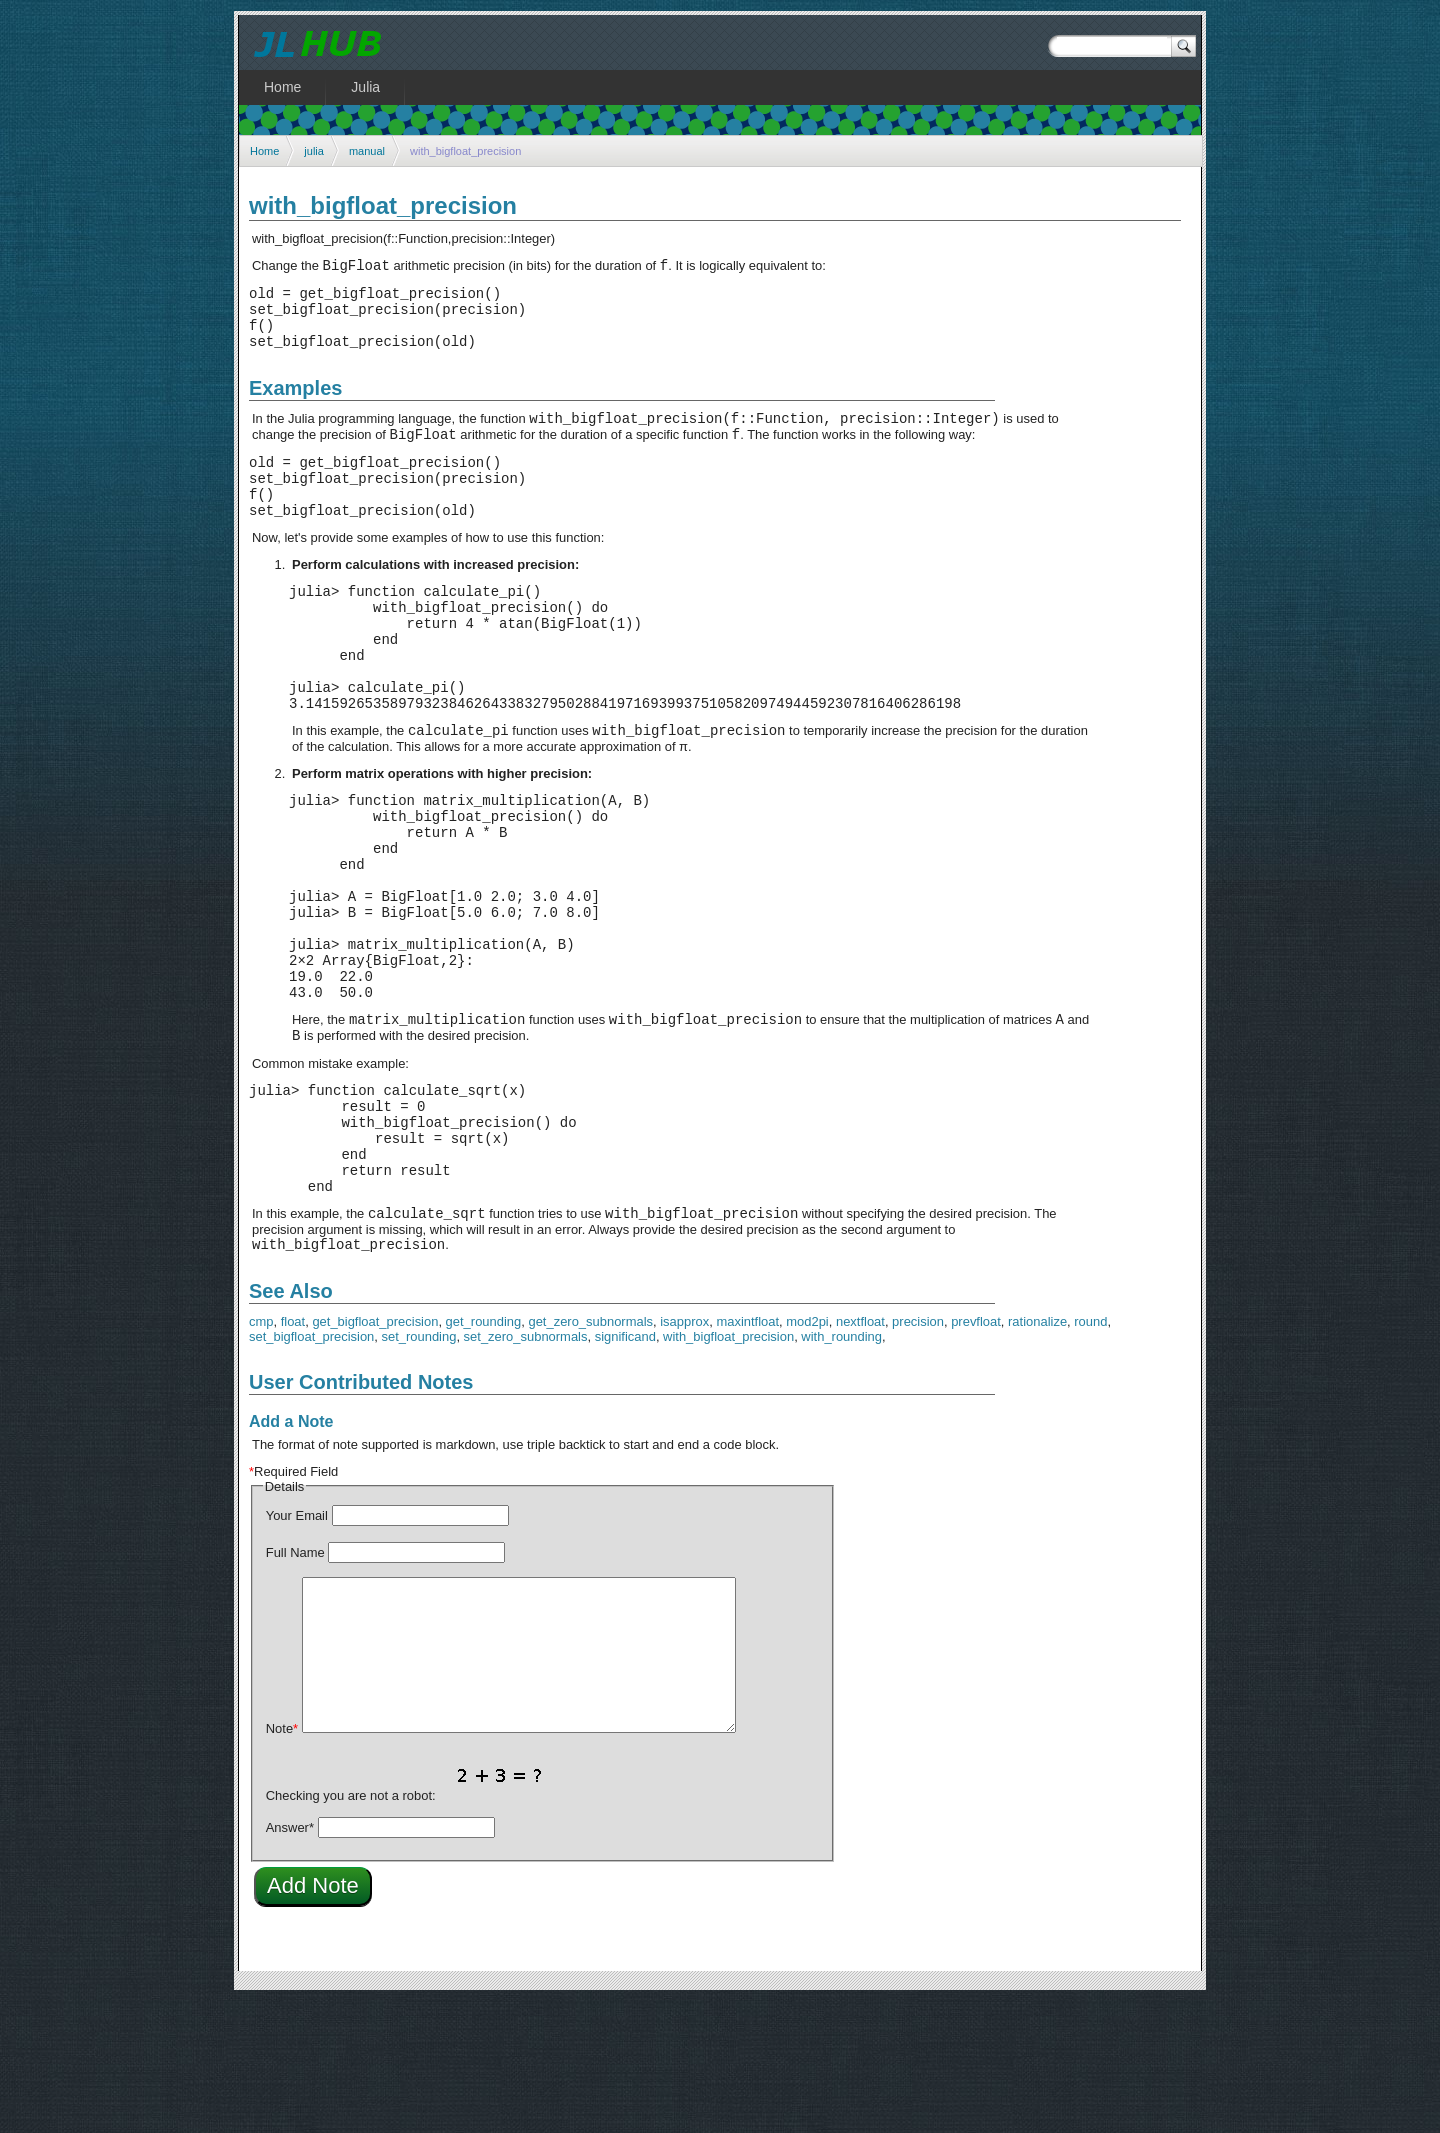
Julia (365, 87)
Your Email (297, 1647)
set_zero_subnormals (526, 1468)
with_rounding (841, 1468)
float (293, 1453)
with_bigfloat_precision (728, 1468)
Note (282, 1860)
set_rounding (419, 1468)
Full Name (295, 1684)
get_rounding (484, 1453)
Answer (290, 1959)
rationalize (1037, 1453)
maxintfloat (747, 1453)
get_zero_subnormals (590, 1453)
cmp (261, 1453)
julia (314, 151)
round (1090, 1453)
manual (367, 151)
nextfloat (860, 1453)
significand (625, 1468)
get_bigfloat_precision (375, 1453)
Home (264, 151)
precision (918, 1453)
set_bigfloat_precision (311, 1468)
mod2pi (807, 1453)
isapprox (684, 1453)
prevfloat (976, 1453)
